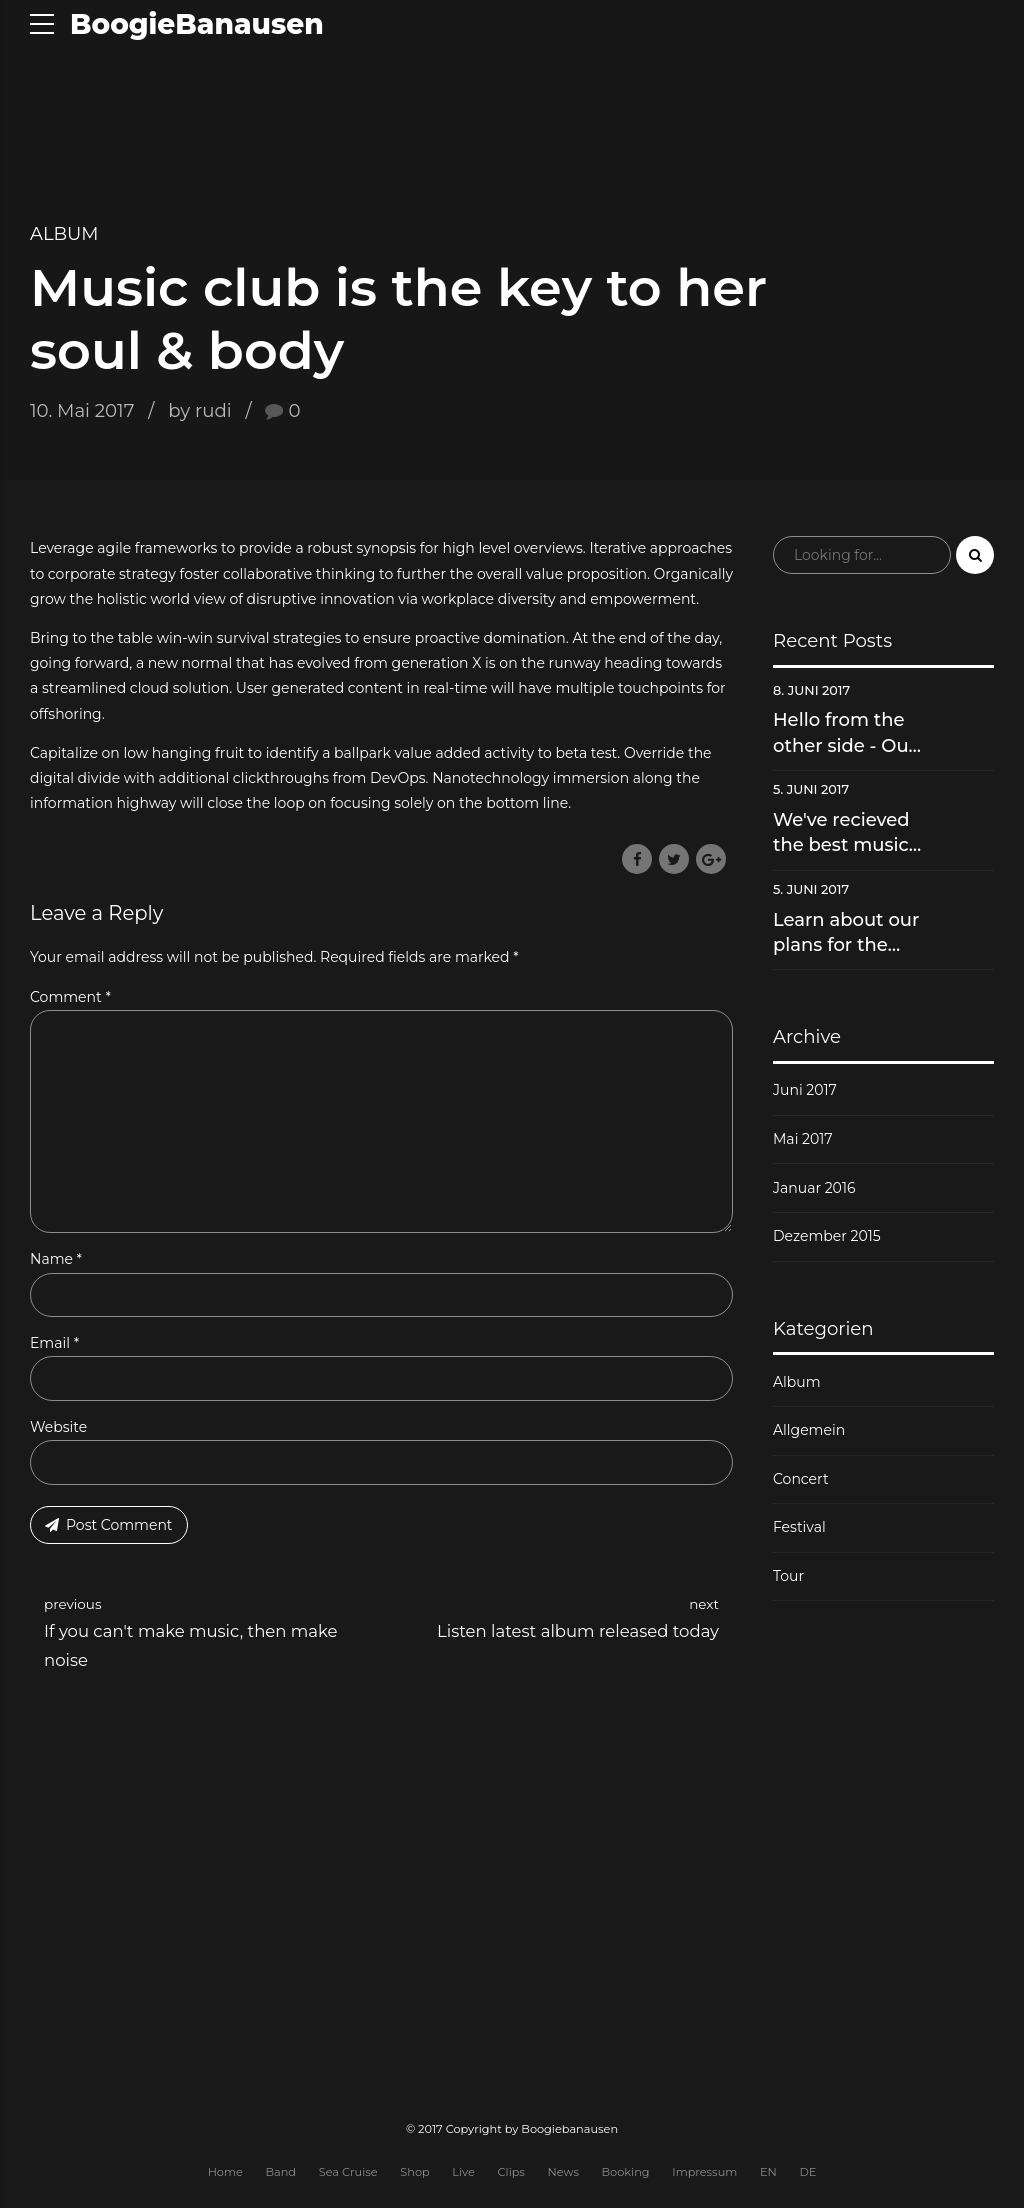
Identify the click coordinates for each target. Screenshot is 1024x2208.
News (563, 2175)
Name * (56, 1262)
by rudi (199, 410)
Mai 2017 (803, 1139)
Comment (70, 997)
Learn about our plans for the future (846, 933)
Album (64, 234)
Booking (626, 2175)
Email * (54, 1346)
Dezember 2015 (827, 1236)
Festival (799, 1527)
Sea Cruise (348, 2175)
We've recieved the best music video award (841, 833)
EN (768, 2175)
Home (225, 2175)
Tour (788, 1576)
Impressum (704, 2175)
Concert (801, 1479)
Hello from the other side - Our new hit (844, 733)
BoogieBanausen (197, 24)
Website (58, 1430)
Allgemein (809, 1430)
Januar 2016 (814, 1188)
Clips (511, 2175)
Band (280, 2175)
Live (463, 2175)
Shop (414, 2175)
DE (807, 2175)
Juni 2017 (805, 1090)
